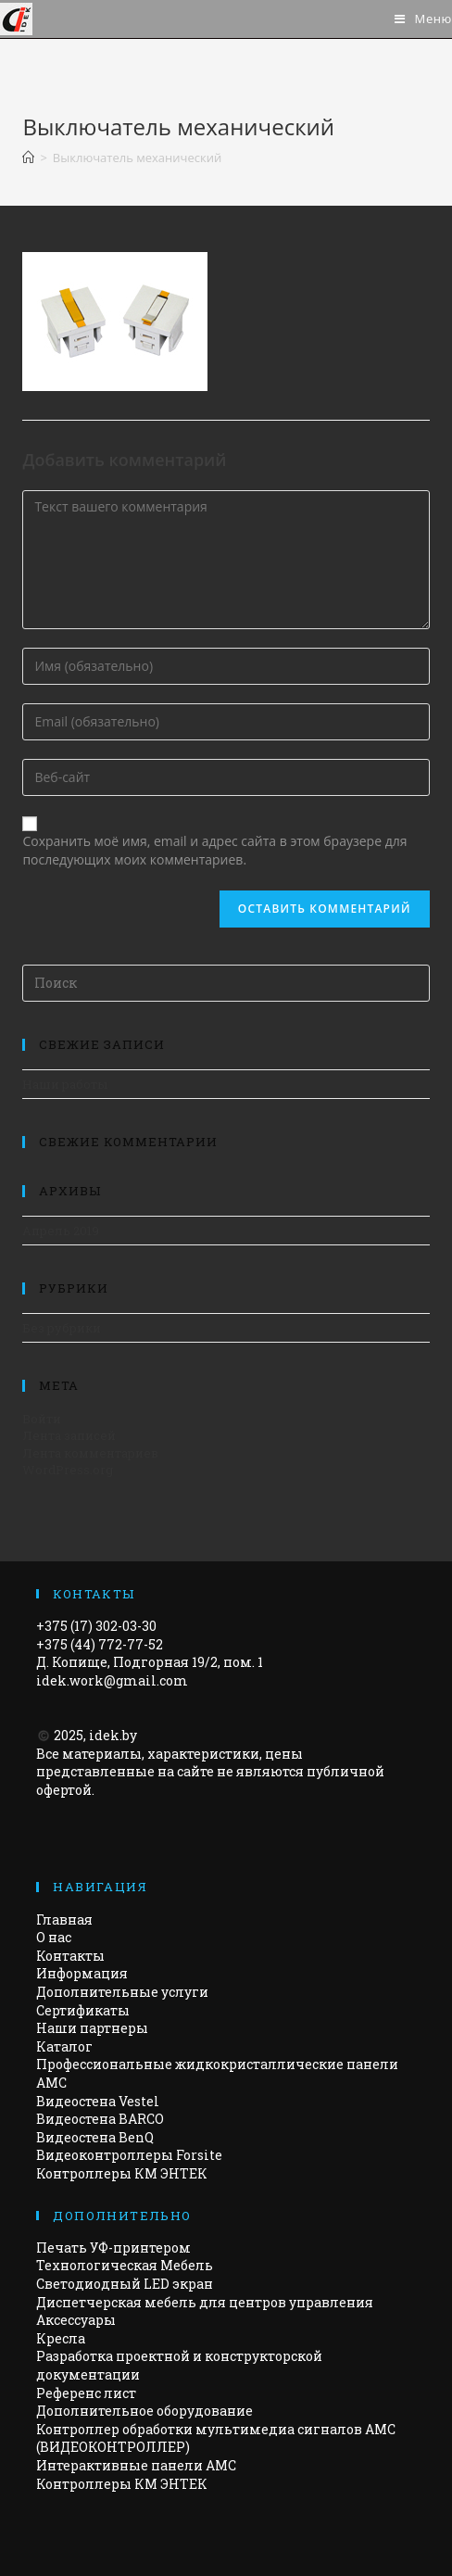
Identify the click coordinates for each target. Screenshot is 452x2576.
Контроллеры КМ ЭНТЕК (121, 2173)
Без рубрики (61, 1328)
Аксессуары (76, 2320)
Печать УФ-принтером (113, 2247)
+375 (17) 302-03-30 (96, 1626)
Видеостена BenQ (95, 2137)
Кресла (60, 2338)
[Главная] (28, 157)
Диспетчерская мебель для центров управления (204, 2302)
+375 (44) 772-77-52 (99, 1644)
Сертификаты (83, 2010)
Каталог (64, 2046)
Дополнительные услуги (122, 1992)
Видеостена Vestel (97, 2101)
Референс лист (86, 2393)
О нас (53, 1937)
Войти (41, 1418)
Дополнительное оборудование (144, 2410)
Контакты (70, 1955)
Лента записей (69, 1435)
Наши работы (64, 1084)
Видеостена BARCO (100, 2119)
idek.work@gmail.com (112, 1680)
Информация (82, 1973)
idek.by (113, 1735)
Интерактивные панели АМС (136, 2465)
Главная (64, 1919)
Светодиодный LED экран (124, 2283)
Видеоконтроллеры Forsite (129, 2155)
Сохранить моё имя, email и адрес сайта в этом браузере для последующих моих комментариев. (214, 850)
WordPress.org (67, 1469)
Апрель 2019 (60, 1230)
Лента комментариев (90, 1453)
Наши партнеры (92, 2028)
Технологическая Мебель (124, 2265)
